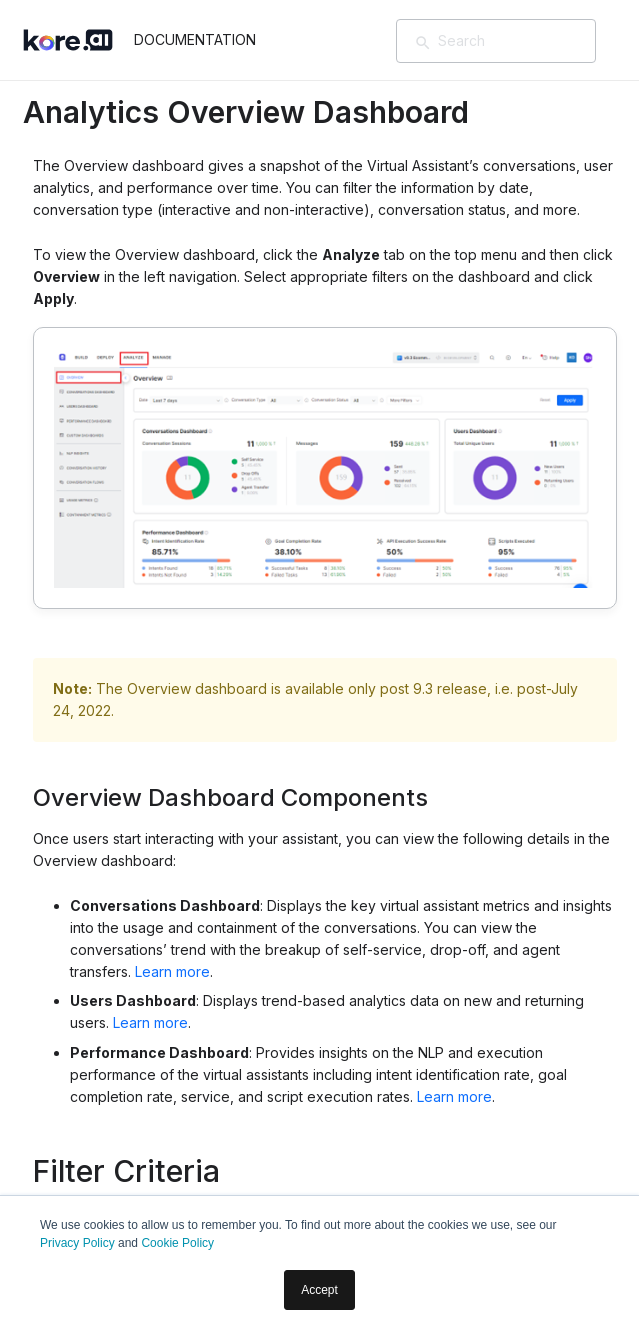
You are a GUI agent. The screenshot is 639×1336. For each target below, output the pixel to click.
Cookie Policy (177, 1243)
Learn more (172, 971)
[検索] (423, 43)
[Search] (525, 41)
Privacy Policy (77, 1243)
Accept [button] (319, 1290)
